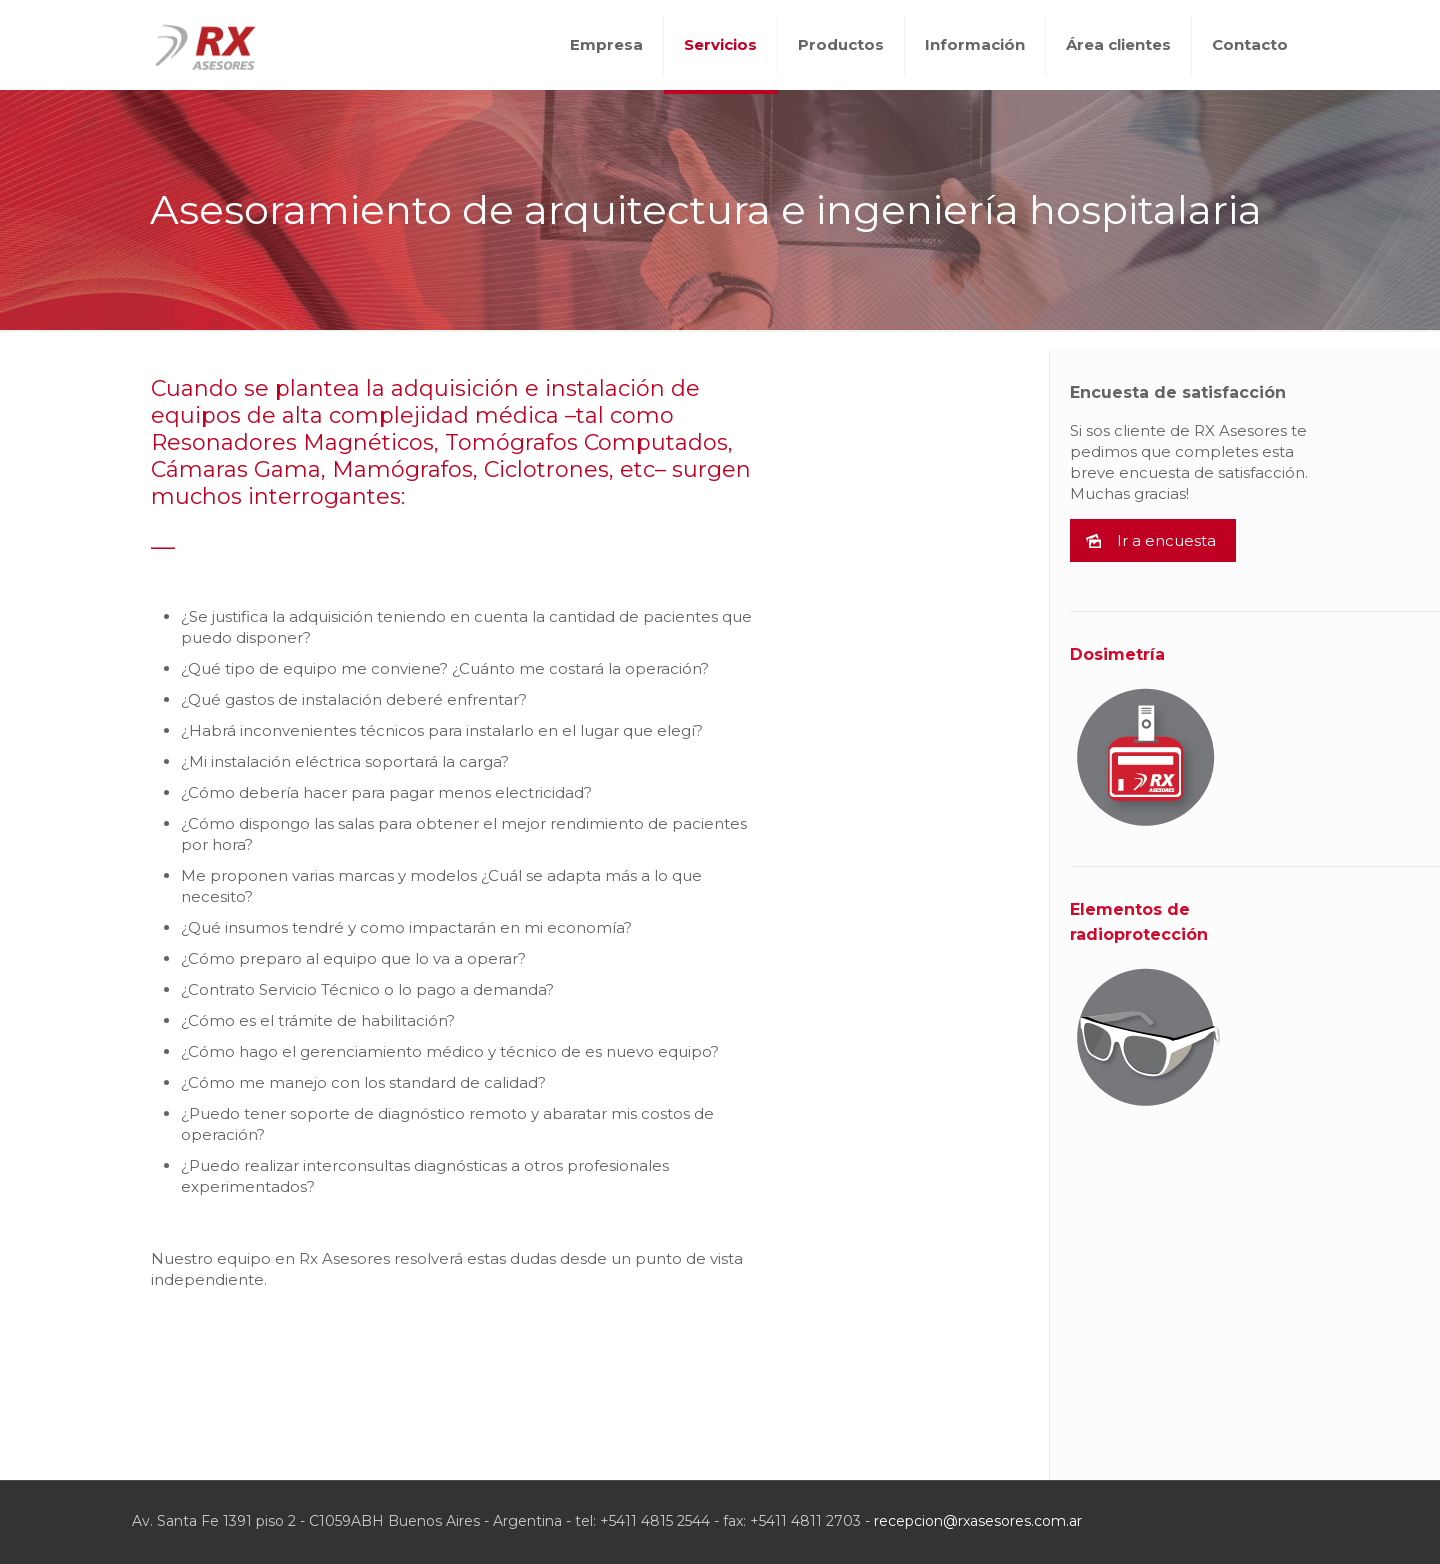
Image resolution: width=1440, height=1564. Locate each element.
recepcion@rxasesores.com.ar (978, 1521)
